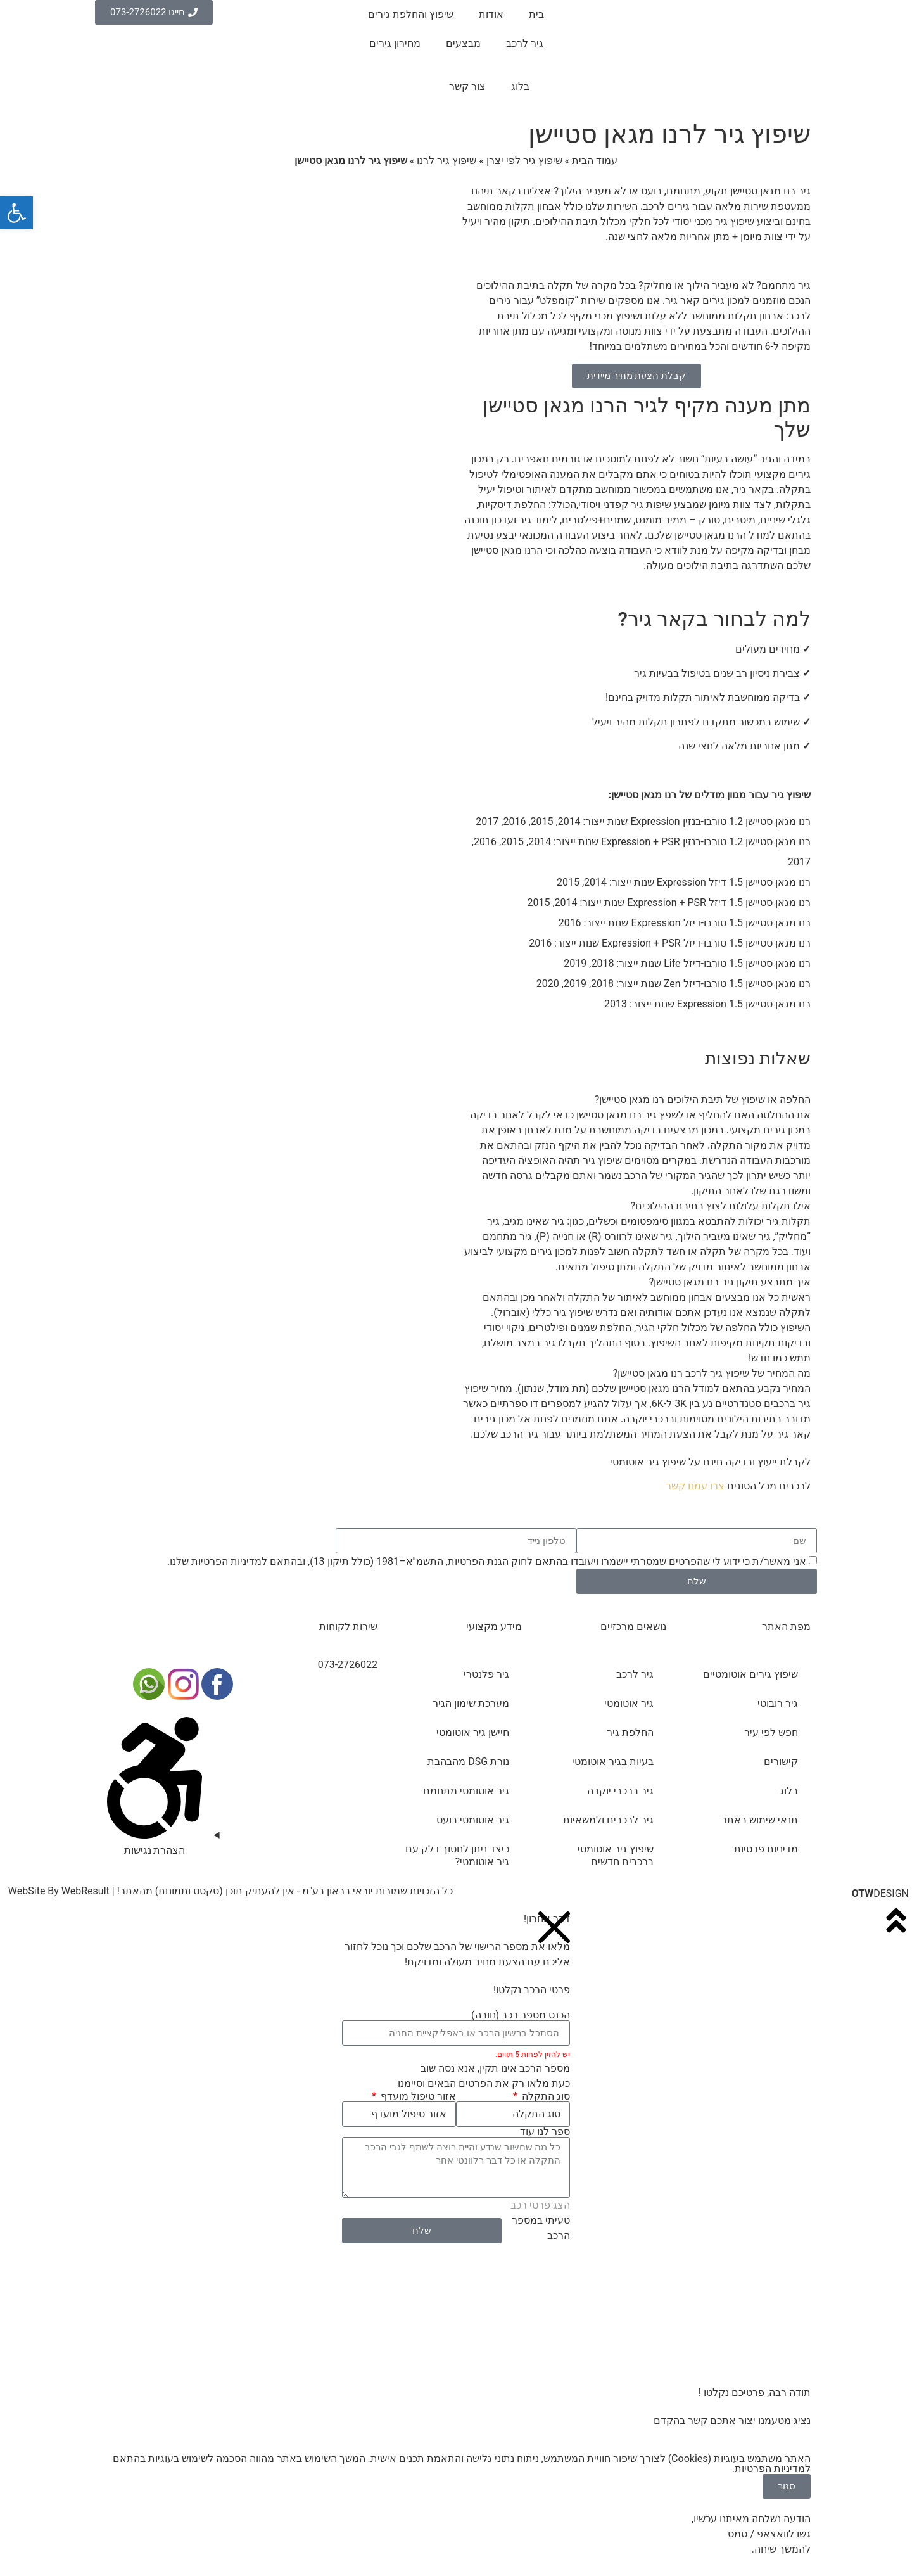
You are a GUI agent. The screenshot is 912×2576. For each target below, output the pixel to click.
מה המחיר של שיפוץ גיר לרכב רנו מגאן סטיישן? (712, 1373)
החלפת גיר (630, 1732)
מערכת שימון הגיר (471, 1703)
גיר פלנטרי (486, 1674)
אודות (491, 14)
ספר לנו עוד (545, 2132)
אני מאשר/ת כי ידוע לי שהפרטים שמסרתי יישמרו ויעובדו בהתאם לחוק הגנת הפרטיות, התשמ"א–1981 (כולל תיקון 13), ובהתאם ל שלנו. (486, 1561)
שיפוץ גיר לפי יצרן (524, 161)
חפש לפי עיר (771, 1732)
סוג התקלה (544, 2096)
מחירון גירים (395, 43)
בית (536, 14)
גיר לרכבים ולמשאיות (608, 1820)
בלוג (520, 86)
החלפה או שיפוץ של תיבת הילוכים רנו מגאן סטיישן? (703, 1100)
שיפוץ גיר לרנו (446, 161)
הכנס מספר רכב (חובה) (520, 2015)
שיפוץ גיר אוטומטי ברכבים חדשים (616, 1855)
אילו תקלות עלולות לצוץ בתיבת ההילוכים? (721, 1206)
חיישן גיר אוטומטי (472, 1732)
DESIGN (880, 1893)
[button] (636, 1099)
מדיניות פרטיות (766, 1849)
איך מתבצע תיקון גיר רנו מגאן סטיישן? (730, 1282)
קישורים (781, 1762)
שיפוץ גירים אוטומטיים (750, 1674)
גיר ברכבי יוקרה (620, 1791)
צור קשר (467, 86)
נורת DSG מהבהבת (468, 1762)
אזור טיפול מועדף (417, 2096)
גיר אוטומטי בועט (472, 1820)
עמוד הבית (595, 161)
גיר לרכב (524, 43)
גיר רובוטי (777, 1703)
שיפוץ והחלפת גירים (410, 14)
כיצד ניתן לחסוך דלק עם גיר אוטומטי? (457, 1855)
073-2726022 (347, 1665)
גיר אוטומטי (629, 1703)
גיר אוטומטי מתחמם (466, 1791)
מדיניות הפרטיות (226, 1561)
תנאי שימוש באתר (759, 1820)
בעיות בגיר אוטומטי (613, 1762)
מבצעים (463, 43)
